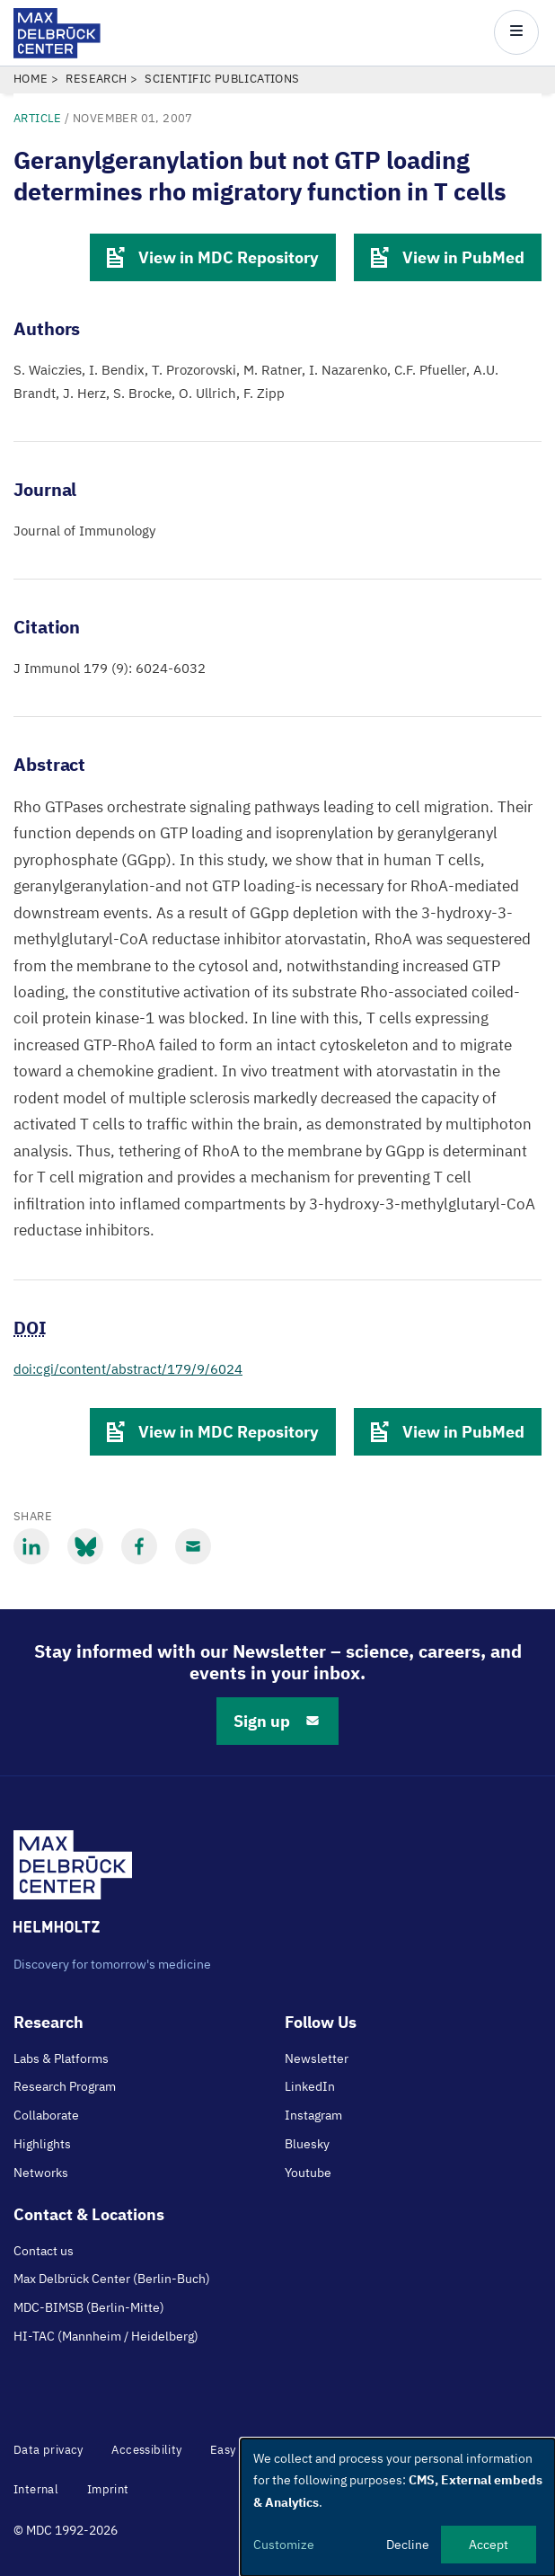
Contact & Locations (88, 2214)
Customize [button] (283, 2544)
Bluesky (307, 2144)
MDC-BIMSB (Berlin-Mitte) (88, 2307)
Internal (35, 2489)
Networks (40, 2172)
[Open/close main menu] (516, 32)
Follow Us (321, 2022)
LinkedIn (310, 2086)
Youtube (308, 2172)
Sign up (277, 1721)
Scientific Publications (222, 78)
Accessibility (146, 2449)
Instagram (313, 2115)
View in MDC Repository (213, 257)
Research (96, 78)
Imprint (108, 2489)
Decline (407, 2544)
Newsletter (316, 2058)
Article (37, 118)
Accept (488, 2544)
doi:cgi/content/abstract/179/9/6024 (127, 1368)
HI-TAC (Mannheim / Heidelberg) (105, 2336)
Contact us (43, 2251)
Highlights (42, 2144)
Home (30, 78)
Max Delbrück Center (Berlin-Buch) (111, 2279)
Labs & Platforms (61, 2058)
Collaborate (46, 2115)
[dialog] (398, 2507)
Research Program (64, 2086)
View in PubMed (447, 257)
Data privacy (48, 2449)
